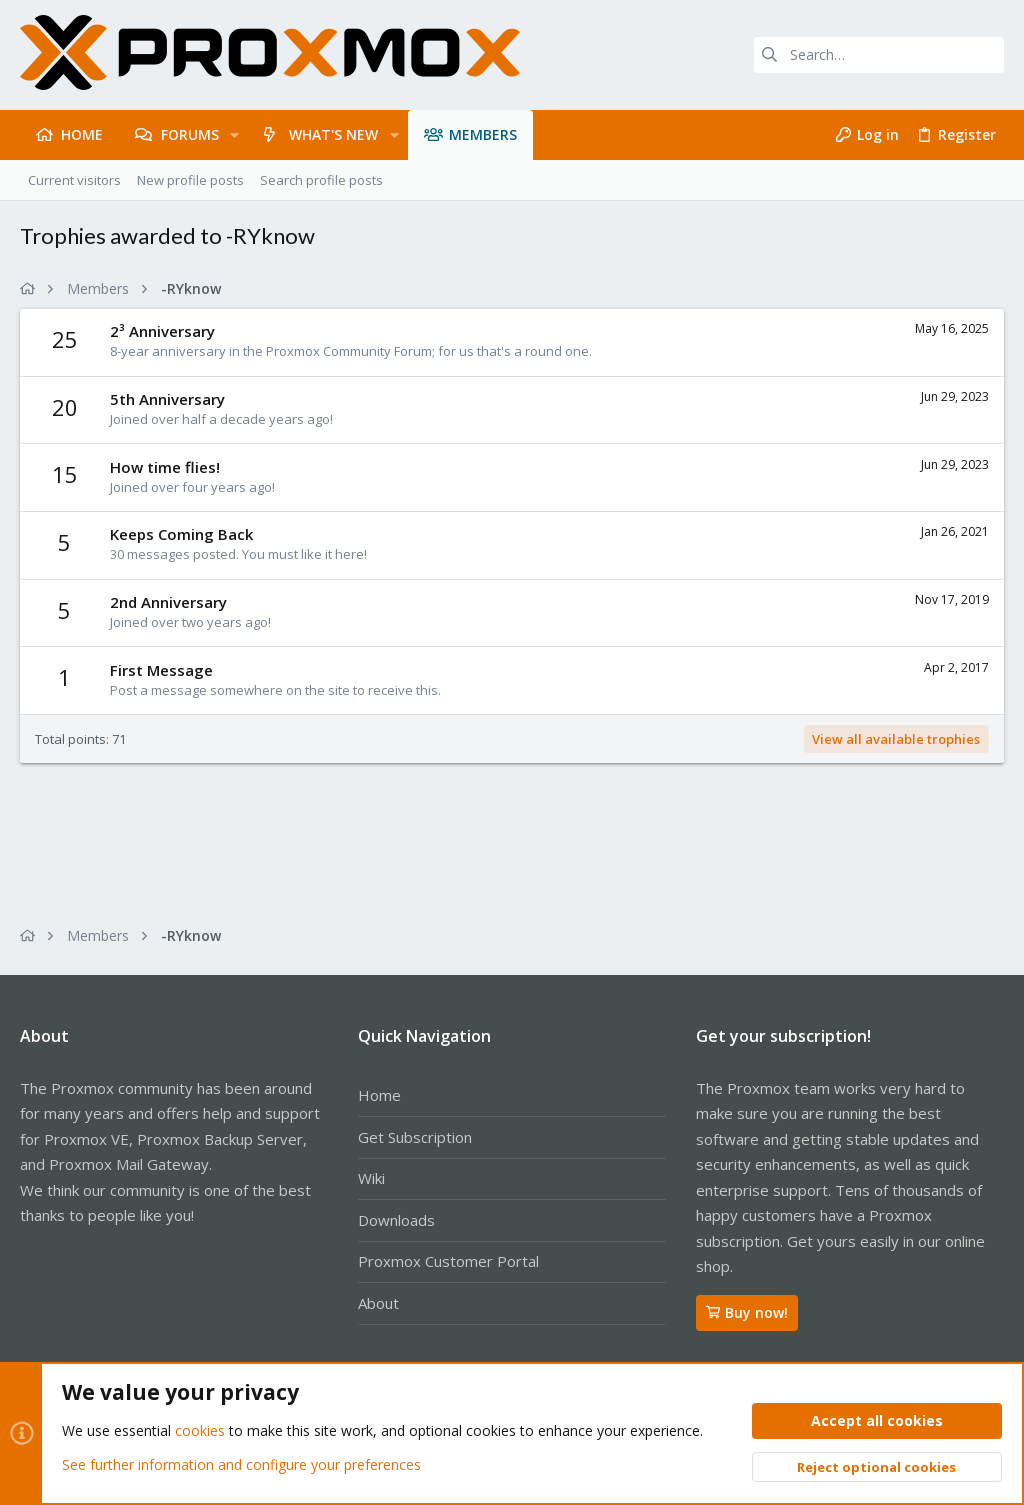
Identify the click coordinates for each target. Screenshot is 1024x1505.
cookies (200, 1431)
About (378, 1303)
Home (379, 1095)
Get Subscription (415, 1137)
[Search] (879, 55)
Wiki (371, 1178)
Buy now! (747, 1312)
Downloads (396, 1220)
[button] (234, 135)
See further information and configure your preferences (241, 1464)
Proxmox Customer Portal (448, 1261)
